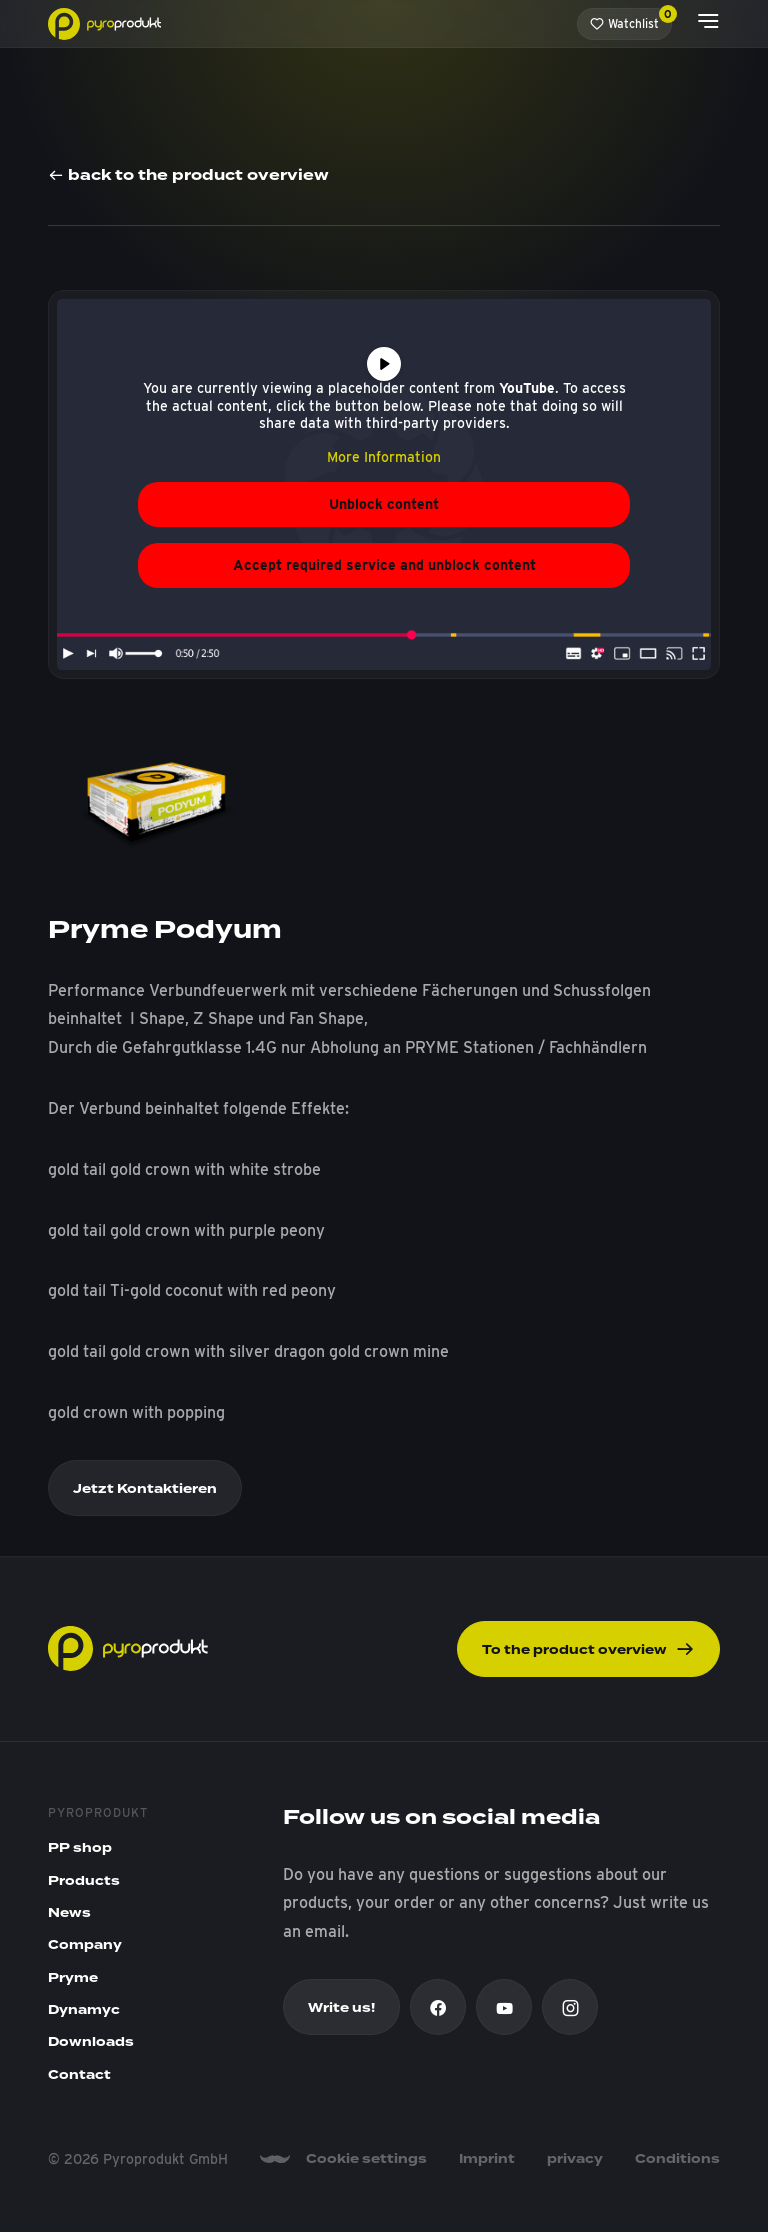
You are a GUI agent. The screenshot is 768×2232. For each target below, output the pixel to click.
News (69, 1913)
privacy (575, 2159)
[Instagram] (570, 2007)
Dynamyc (84, 2010)
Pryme (73, 1978)
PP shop (80, 1848)
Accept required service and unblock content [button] (384, 565)
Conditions (677, 2159)
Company (85, 1945)
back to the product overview (188, 176)
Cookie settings (366, 2159)
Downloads (91, 2042)
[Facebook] (438, 2007)
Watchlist (631, 19)
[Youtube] (504, 2007)
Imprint (487, 2159)
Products (84, 1881)
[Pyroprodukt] (104, 22)
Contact (79, 2075)
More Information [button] (384, 457)
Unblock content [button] (384, 504)
